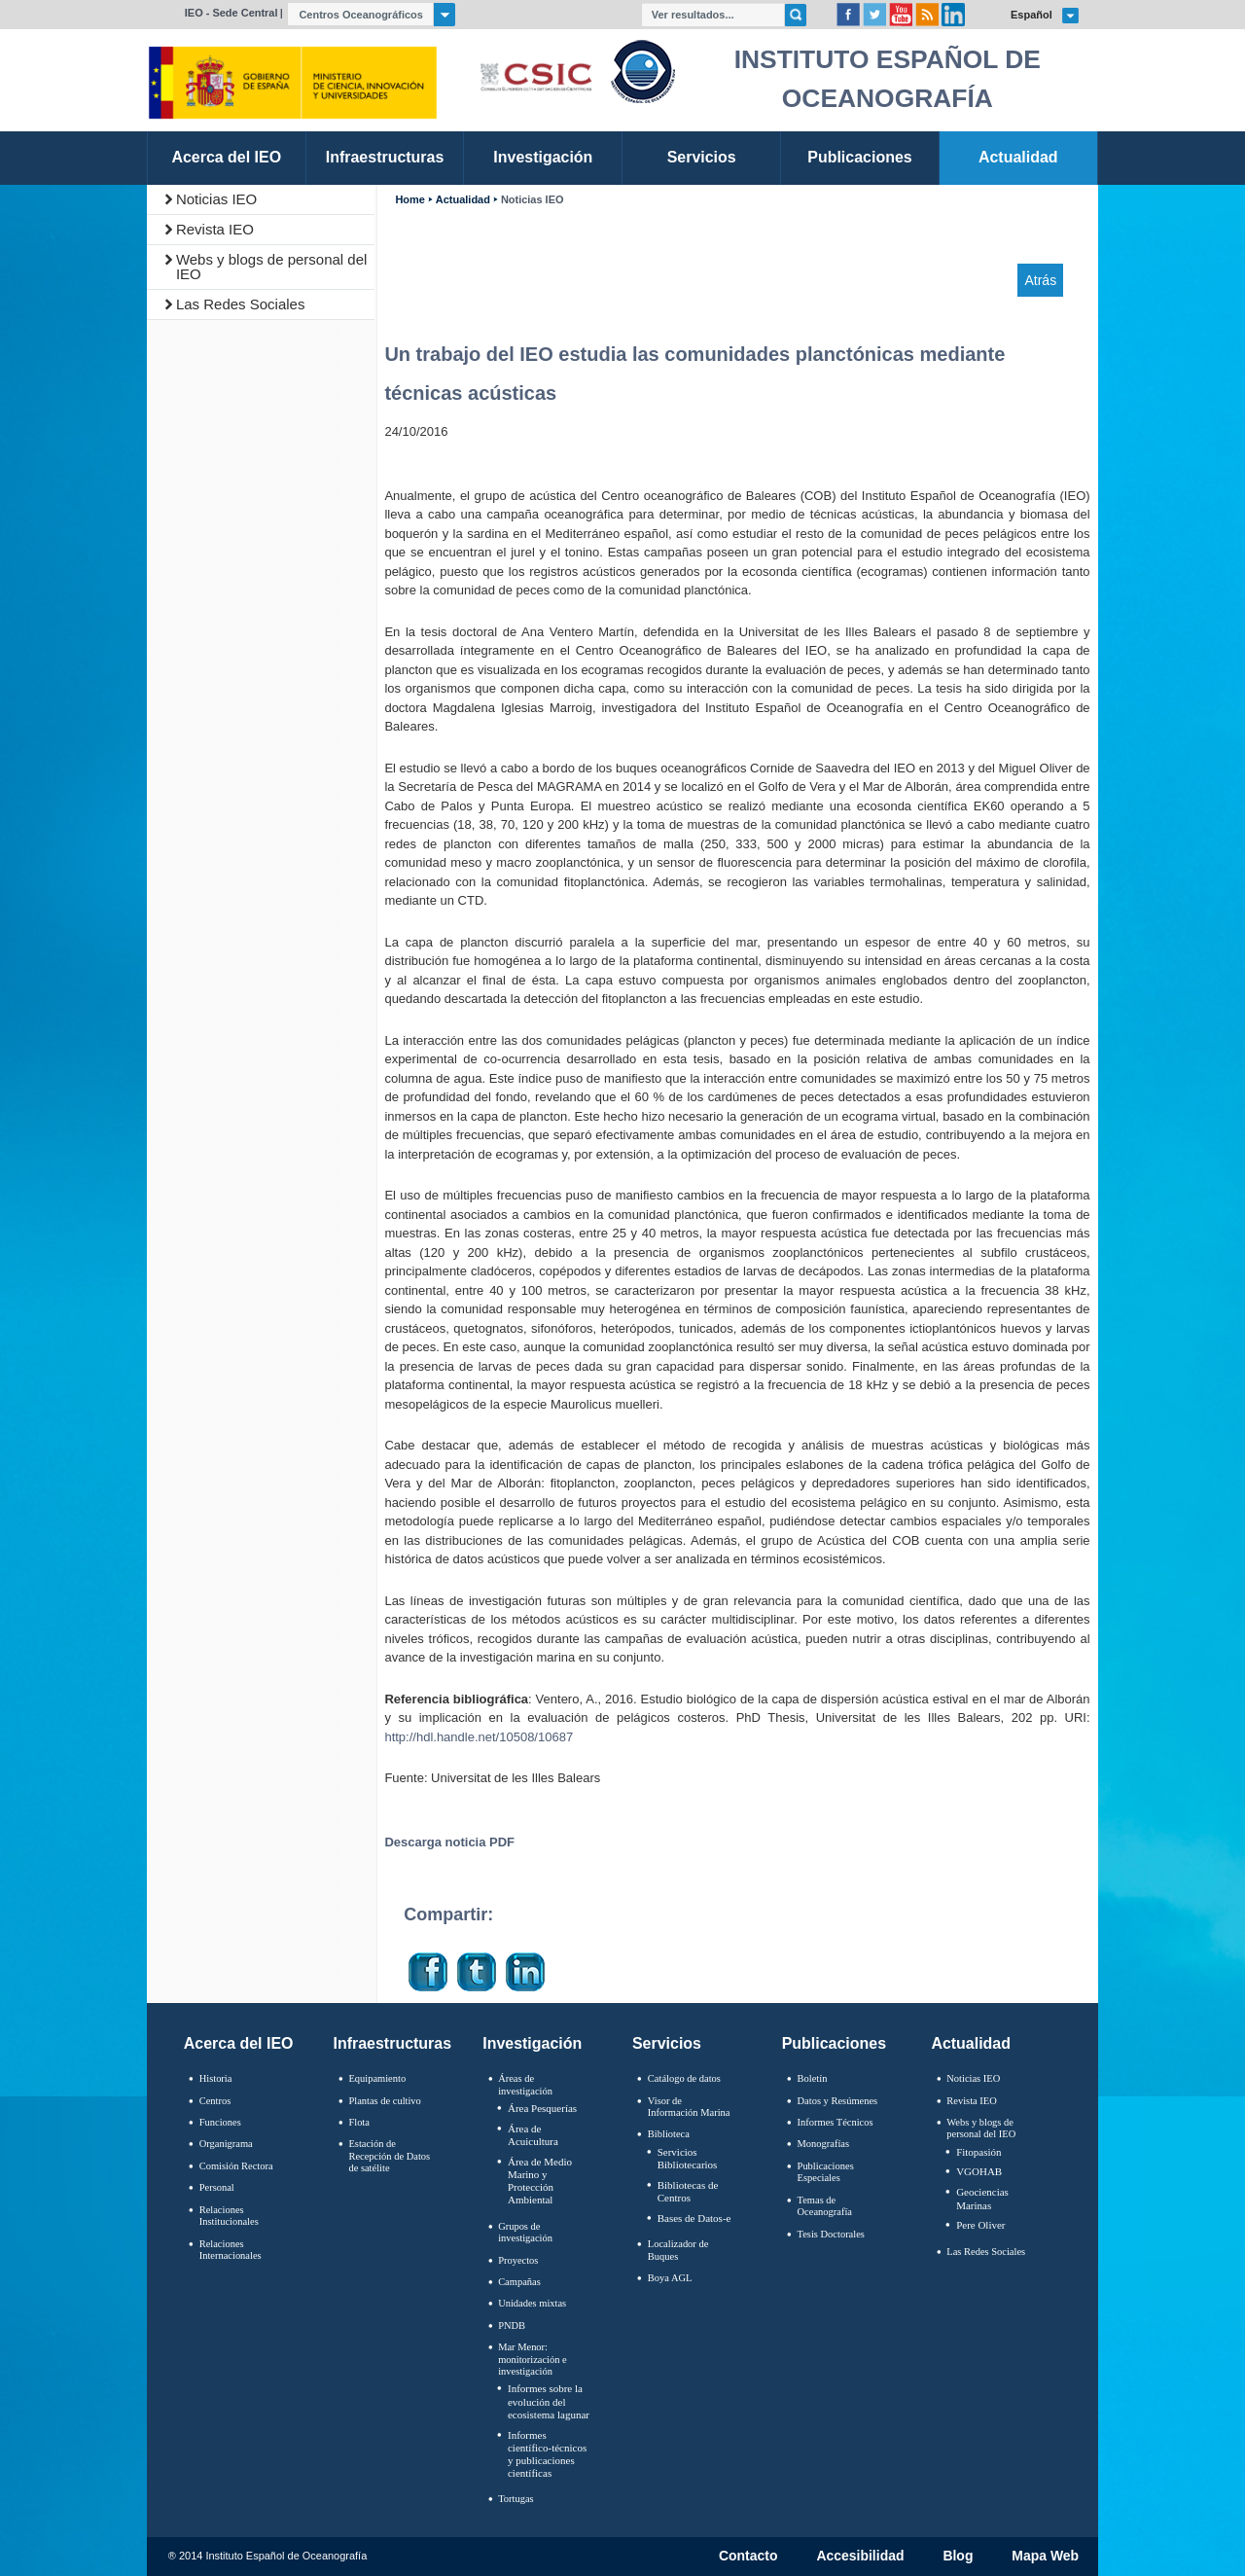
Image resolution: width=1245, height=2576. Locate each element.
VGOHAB (979, 2171)
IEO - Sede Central (231, 12)
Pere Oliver (980, 2225)
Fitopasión (978, 2152)
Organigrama (226, 2143)
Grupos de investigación (525, 2232)
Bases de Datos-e (694, 2218)
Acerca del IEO (239, 2043)
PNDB (511, 2325)
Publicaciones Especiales (826, 2172)
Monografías (824, 2143)
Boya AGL (670, 2277)
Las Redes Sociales (240, 304)
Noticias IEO (216, 199)
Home (409, 200)
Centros (215, 2100)
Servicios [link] (701, 157)
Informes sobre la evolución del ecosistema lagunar (548, 2400)
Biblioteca (669, 2134)
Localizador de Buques (678, 2250)
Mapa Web (1045, 2556)
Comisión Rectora (236, 2166)
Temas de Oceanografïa (825, 2206)
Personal (216, 2187)
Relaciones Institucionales (229, 2216)
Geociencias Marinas (982, 2198)
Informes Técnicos (835, 2122)
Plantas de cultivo (384, 2100)
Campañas (519, 2281)
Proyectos (518, 2260)
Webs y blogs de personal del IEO (272, 266)
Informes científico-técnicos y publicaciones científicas (547, 2454)
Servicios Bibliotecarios (688, 2158)
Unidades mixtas (532, 2303)
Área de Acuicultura (533, 2135)
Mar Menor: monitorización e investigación (532, 2359)
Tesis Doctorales (831, 2234)
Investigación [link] (542, 157)
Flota (359, 2122)
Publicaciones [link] (859, 157)
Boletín (813, 2078)
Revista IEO (215, 229)
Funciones (220, 2122)
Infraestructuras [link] (385, 157)
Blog (958, 2556)
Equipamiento (377, 2078)
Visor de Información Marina (689, 2107)
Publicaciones (834, 2043)
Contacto (748, 2556)
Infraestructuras (393, 2043)
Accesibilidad (860, 2556)
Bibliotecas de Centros (688, 2191)
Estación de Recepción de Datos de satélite (389, 2155)
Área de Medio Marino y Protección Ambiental (540, 2181)
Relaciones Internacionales (230, 2250)
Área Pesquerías (542, 2108)
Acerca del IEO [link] (226, 157)
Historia (215, 2078)
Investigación (532, 2043)
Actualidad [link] (1018, 157)
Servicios (666, 2043)
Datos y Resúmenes (838, 2100)
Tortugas (515, 2498)
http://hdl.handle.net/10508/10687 (478, 1737)
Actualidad (463, 200)
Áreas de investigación (525, 2084)
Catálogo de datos (684, 2078)
